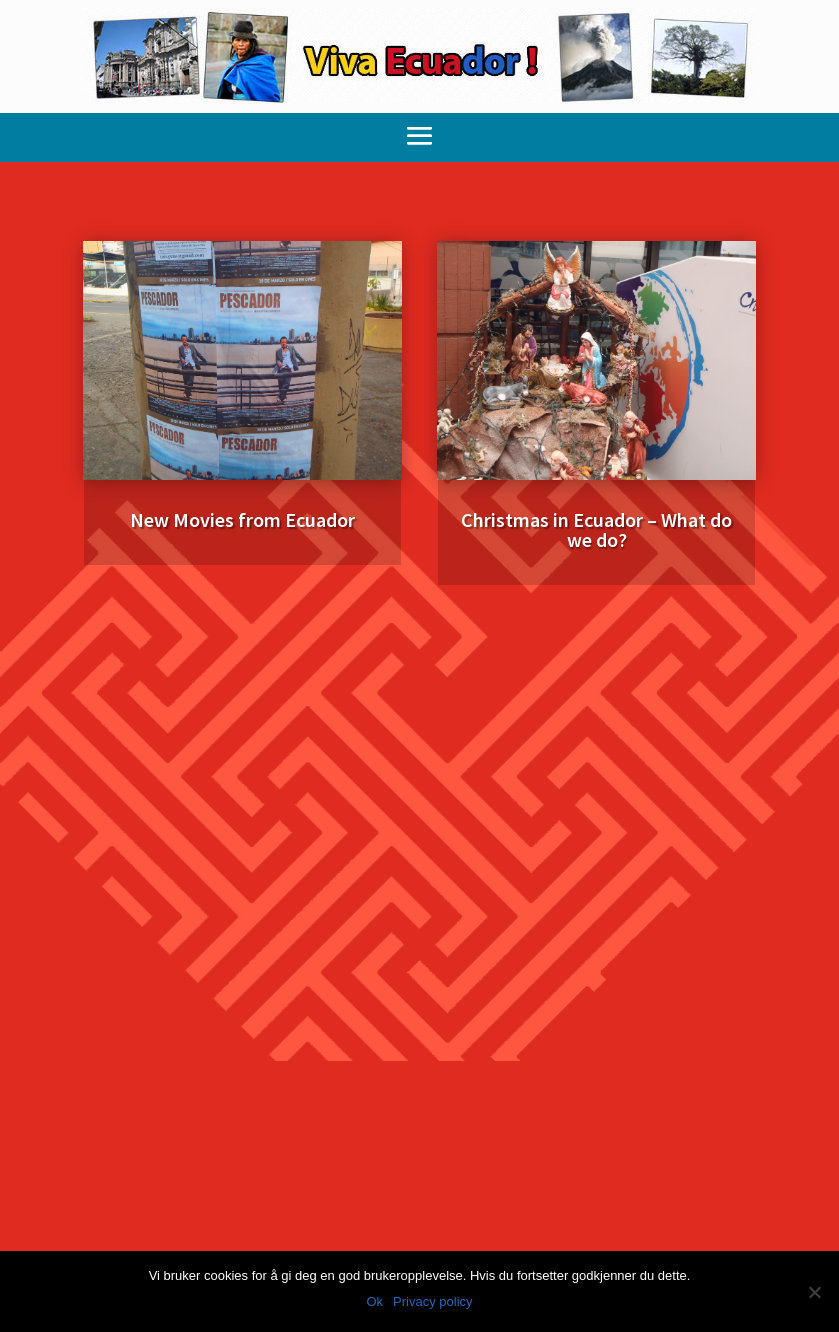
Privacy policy (432, 1301)
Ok (374, 1301)
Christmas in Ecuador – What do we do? (596, 529)
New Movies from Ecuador (242, 519)
